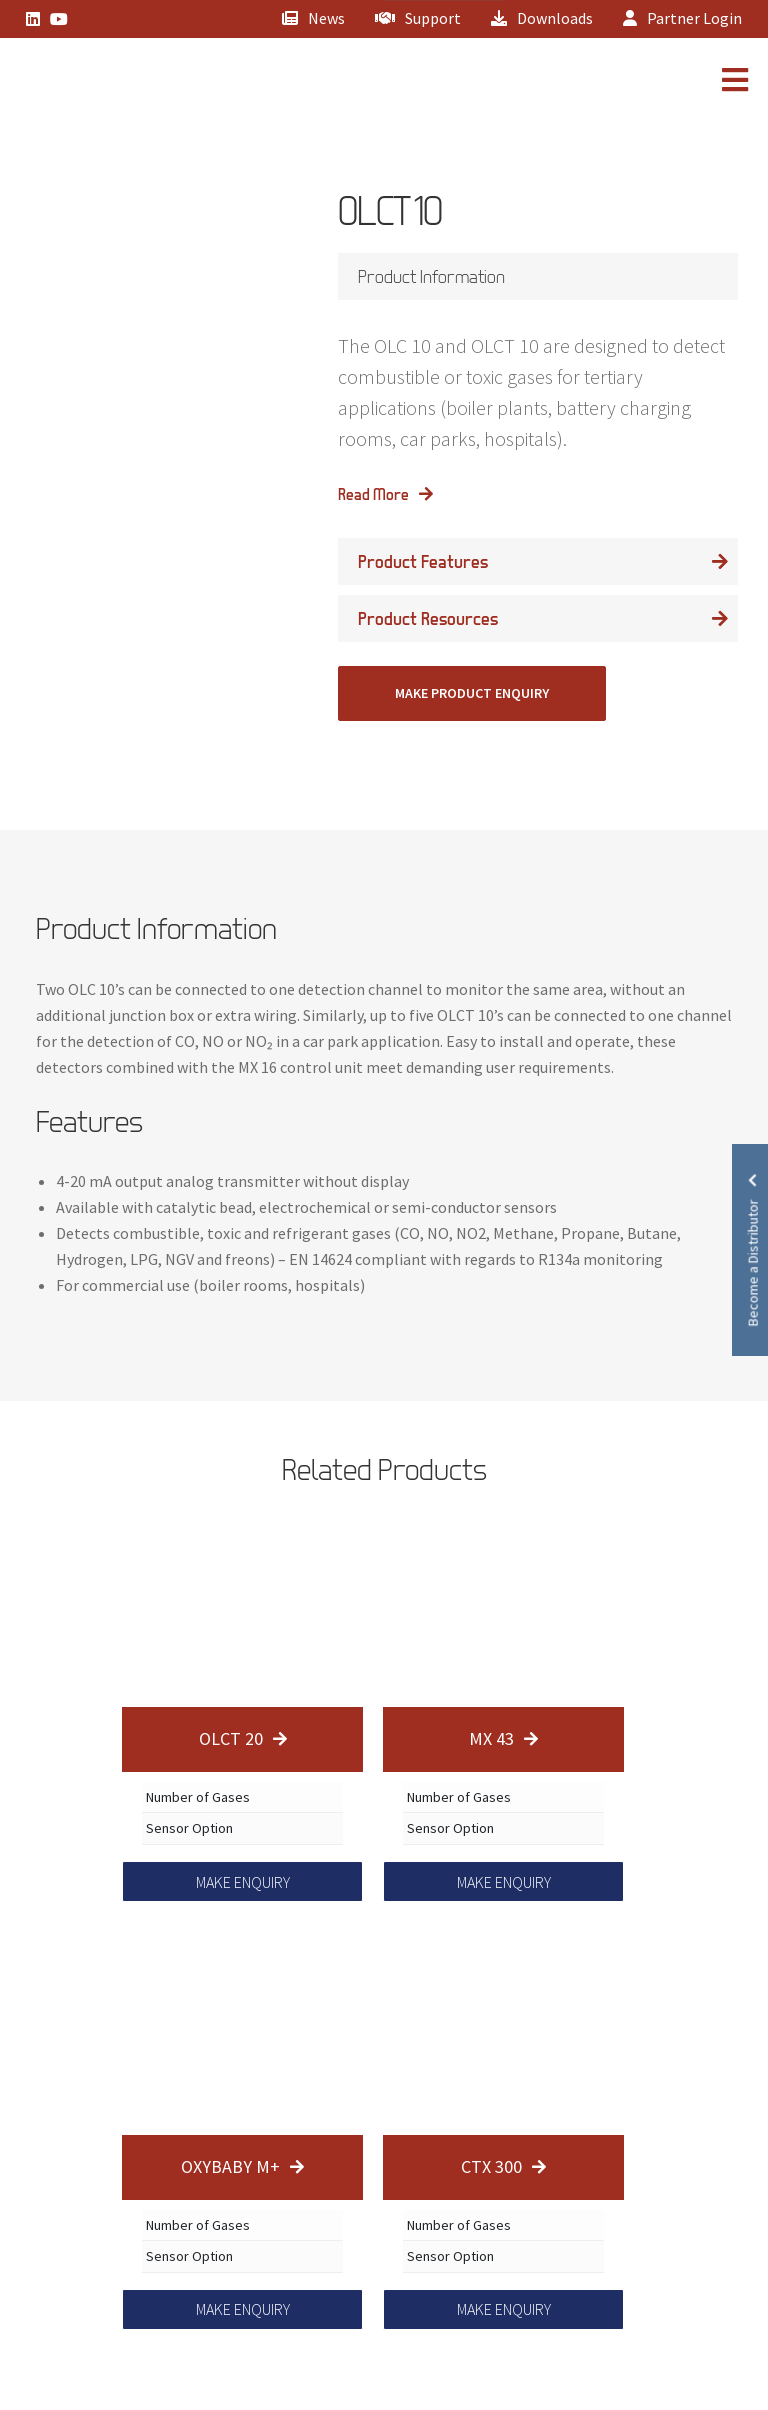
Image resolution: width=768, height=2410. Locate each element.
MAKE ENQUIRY (243, 1882)
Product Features (423, 561)
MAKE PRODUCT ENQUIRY (472, 693)
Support (418, 18)
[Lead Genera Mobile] (84, 83)
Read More (373, 494)
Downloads (542, 18)
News (313, 18)
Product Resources (428, 618)
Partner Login (682, 18)
